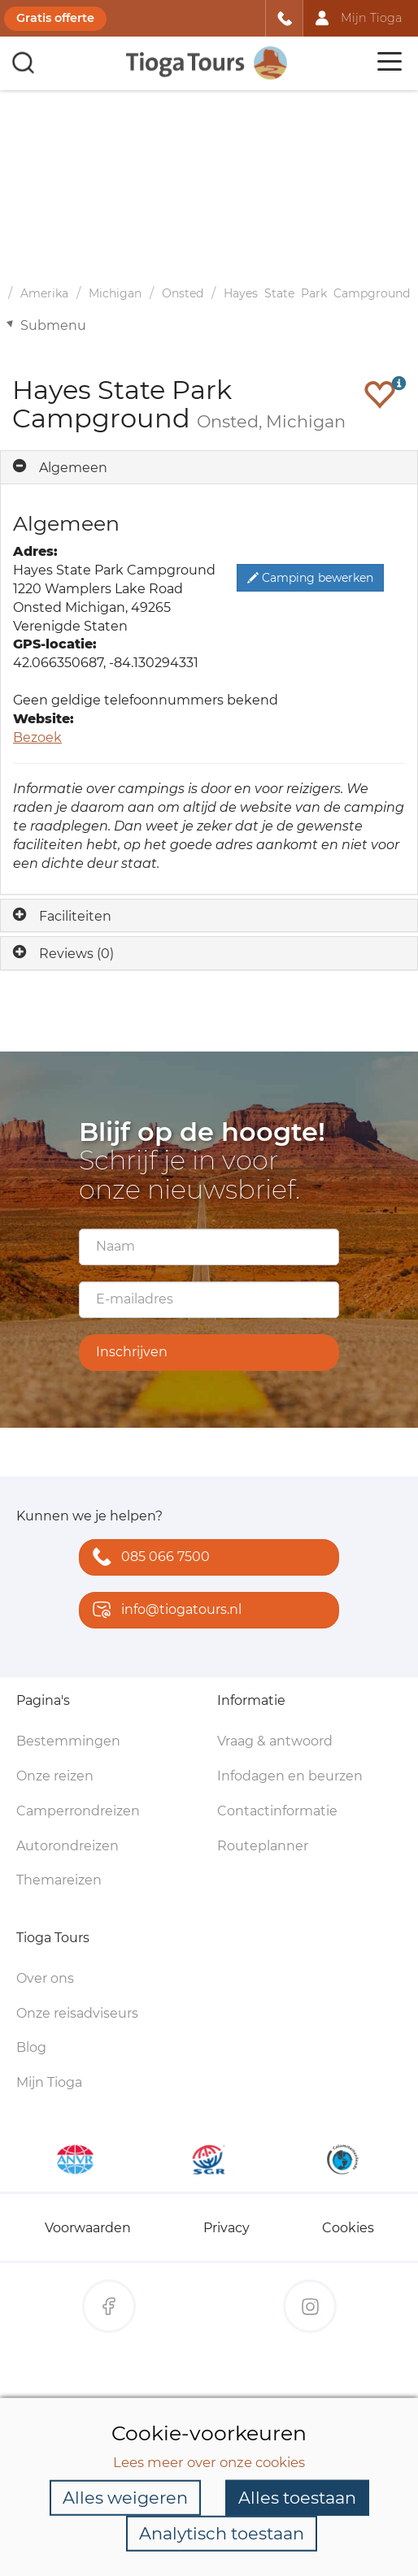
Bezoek (37, 737)
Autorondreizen (67, 1846)
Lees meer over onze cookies (209, 2461)
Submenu (53, 325)
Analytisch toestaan (221, 2533)
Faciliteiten (75, 916)
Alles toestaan (297, 2497)
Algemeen (73, 467)
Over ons (45, 1978)
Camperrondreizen (78, 1811)
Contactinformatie (277, 1811)
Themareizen (59, 1880)
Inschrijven (132, 1352)
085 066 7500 (147, 1558)
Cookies (348, 2228)
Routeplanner (262, 1846)
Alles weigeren (125, 2497)
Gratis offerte (55, 18)
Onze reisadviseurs (77, 2013)
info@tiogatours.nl (163, 1611)
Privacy (226, 2228)
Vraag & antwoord (275, 1741)
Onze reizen (55, 1776)
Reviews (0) (76, 953)
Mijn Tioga (49, 2082)
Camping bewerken (310, 577)
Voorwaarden (88, 2228)
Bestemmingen (68, 1741)
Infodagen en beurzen (290, 1776)
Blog (31, 2047)
